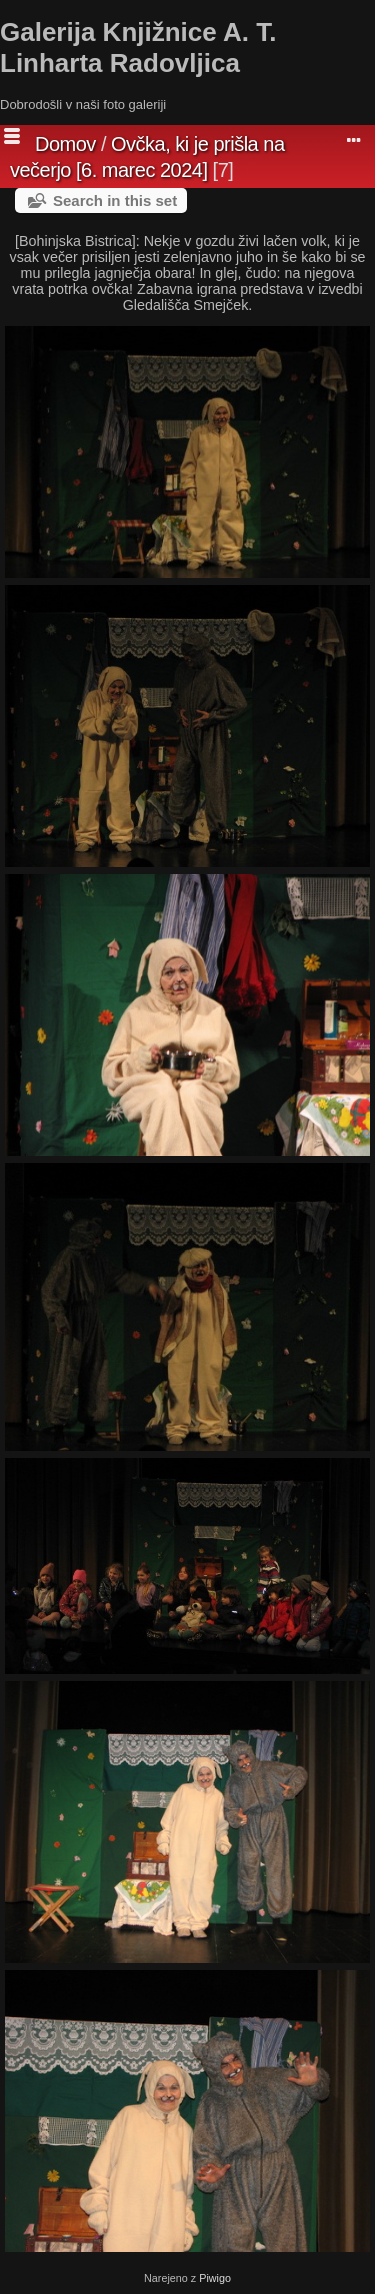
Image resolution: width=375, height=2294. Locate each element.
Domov (65, 144)
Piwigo (215, 2278)
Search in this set (115, 200)
